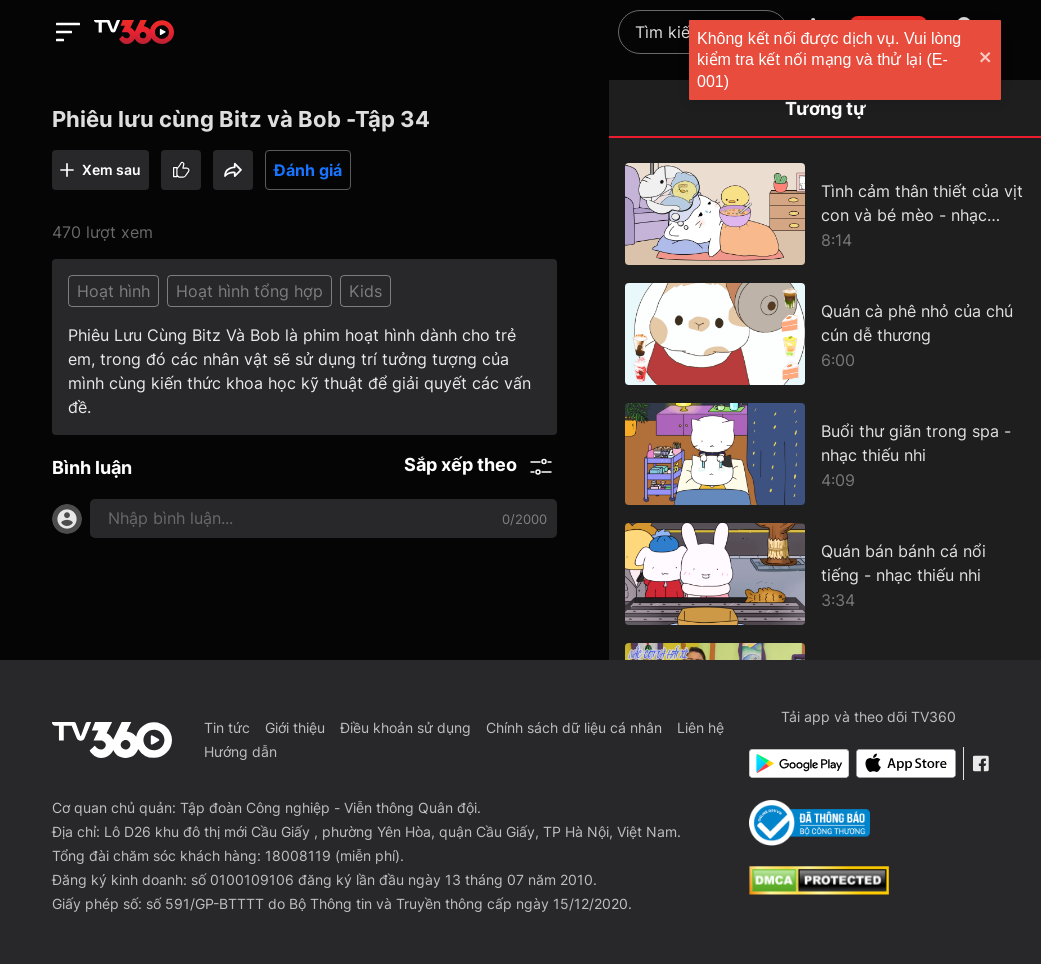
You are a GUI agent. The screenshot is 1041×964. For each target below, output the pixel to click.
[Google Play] (798, 763)
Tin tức (227, 727)
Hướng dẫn (240, 751)
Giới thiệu (295, 727)
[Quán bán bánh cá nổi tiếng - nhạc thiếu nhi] (825, 574)
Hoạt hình (113, 291)
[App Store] (905, 763)
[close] (1006, 59)
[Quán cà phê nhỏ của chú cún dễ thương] (825, 334)
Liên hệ (700, 727)
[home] (134, 32)
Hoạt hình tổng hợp (249, 291)
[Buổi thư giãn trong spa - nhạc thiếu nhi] (825, 454)
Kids (365, 291)
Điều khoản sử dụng (405, 727)
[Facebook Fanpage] (980, 763)
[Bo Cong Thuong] (809, 823)
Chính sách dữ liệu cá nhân (574, 727)
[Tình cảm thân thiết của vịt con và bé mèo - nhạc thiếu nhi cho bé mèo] (825, 214)
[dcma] (819, 889)
